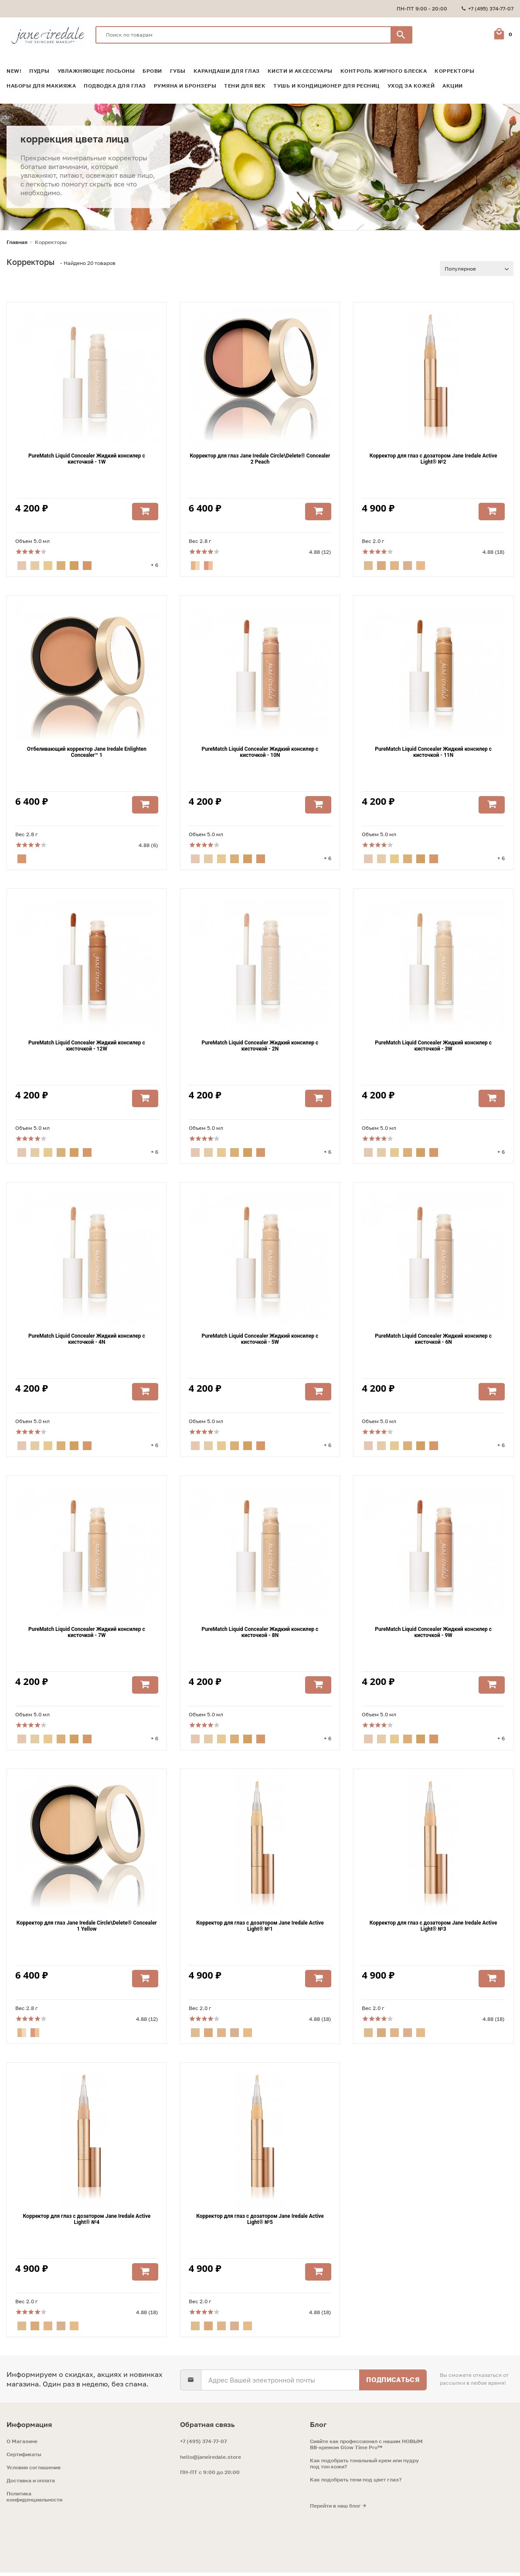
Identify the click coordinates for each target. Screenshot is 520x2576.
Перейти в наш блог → (338, 2509)
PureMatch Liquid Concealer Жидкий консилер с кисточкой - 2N (260, 1047)
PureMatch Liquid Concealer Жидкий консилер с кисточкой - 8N (260, 1635)
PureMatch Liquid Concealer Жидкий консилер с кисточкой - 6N (433, 1341)
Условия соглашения (34, 2471)
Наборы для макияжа (41, 86)
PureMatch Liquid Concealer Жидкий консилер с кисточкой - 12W (86, 1047)
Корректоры (454, 71)
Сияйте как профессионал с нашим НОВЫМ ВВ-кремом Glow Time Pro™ (366, 2448)
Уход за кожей (411, 86)
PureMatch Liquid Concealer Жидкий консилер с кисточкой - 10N (260, 753)
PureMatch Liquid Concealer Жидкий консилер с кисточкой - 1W (86, 459)
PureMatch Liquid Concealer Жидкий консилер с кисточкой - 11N (433, 753)
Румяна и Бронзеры (185, 86)
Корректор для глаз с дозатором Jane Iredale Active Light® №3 (433, 1929)
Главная (17, 242)
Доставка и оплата (31, 2484)
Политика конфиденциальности (34, 2500)
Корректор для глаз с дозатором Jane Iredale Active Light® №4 (87, 2223)
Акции (452, 86)
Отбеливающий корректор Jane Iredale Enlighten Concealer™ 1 (86, 753)
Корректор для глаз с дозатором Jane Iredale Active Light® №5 (260, 2223)
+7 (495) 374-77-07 (203, 2444)
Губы (178, 71)
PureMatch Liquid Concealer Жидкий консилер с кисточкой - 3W (433, 1047)
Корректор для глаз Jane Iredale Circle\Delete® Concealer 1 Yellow (87, 1929)
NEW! (14, 71)
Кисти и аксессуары (300, 71)
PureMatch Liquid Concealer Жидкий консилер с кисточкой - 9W (433, 1635)
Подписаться (393, 2383)
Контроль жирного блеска (383, 71)
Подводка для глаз (115, 86)
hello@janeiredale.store (210, 2460)
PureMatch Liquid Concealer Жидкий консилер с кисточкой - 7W (86, 1635)
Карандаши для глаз (227, 71)
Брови (152, 71)
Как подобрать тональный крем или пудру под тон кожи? (364, 2467)
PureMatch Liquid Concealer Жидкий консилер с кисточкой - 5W (260, 1341)
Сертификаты (24, 2458)
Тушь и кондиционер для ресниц (326, 86)
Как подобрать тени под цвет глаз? (355, 2483)
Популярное (460, 268)
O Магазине (22, 2445)
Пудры (39, 71)
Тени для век (244, 86)
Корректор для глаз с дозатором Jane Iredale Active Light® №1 (260, 1929)
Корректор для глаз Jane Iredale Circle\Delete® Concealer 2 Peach (260, 459)
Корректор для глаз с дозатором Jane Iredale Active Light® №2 (433, 459)
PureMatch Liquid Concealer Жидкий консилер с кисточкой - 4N (86, 1341)
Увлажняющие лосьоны (96, 71)
